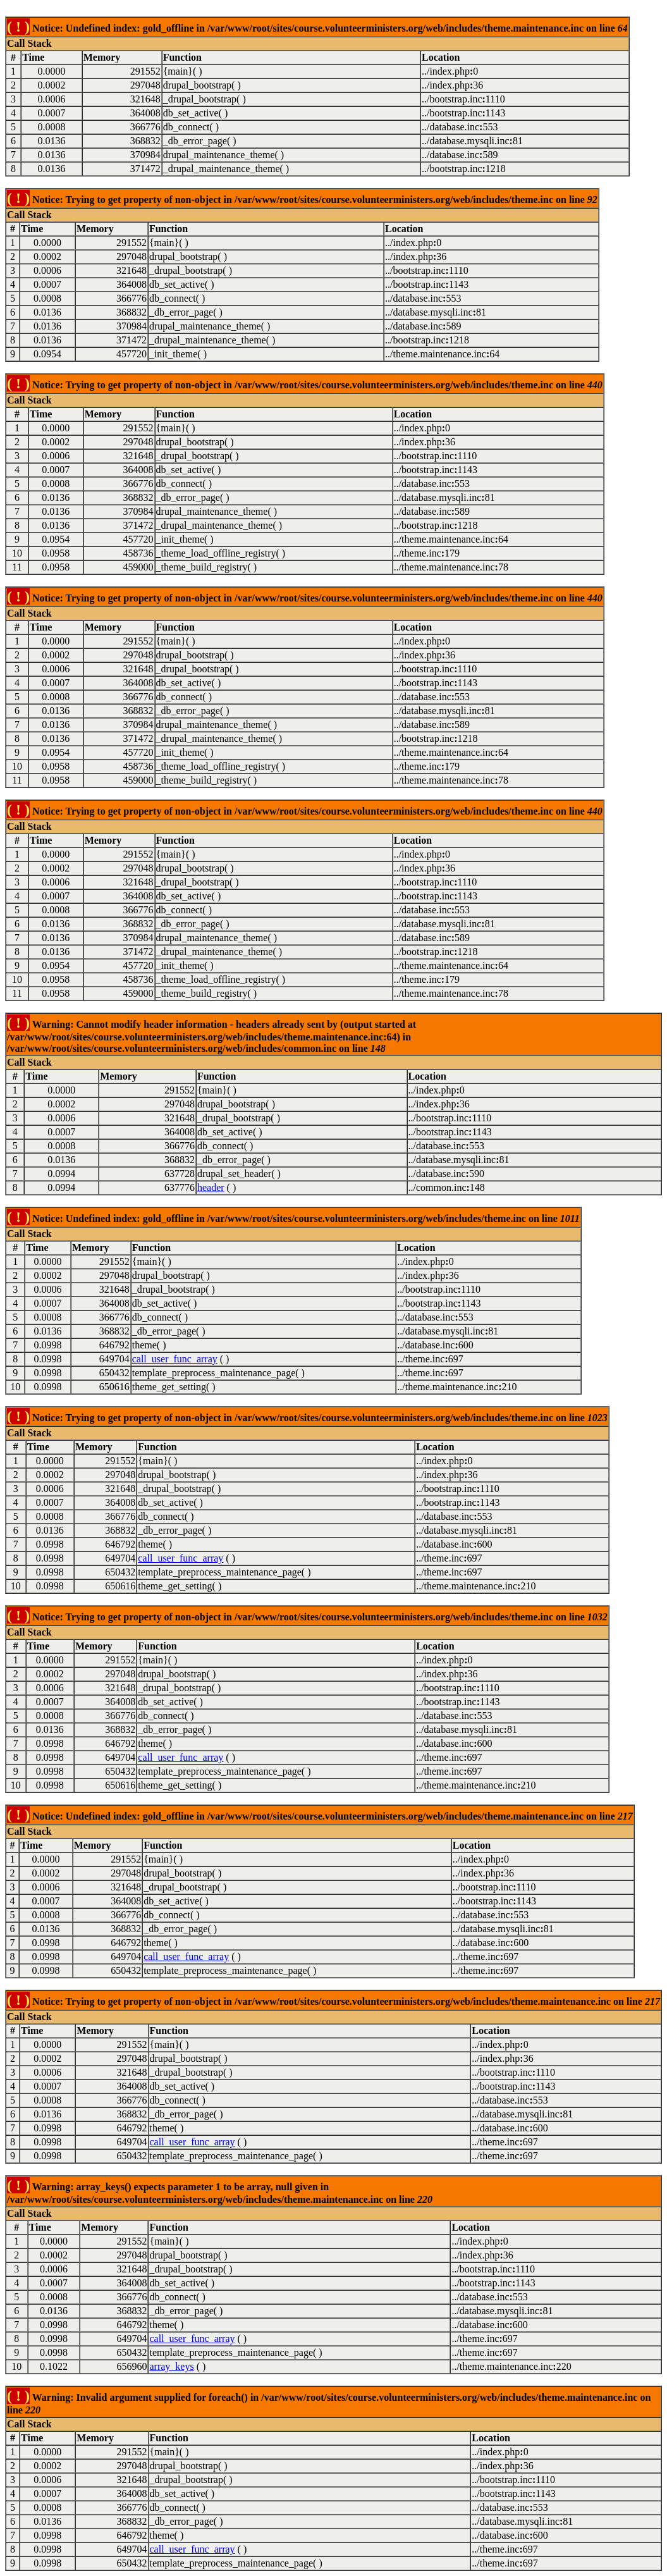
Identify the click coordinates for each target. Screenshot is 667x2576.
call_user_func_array (174, 1358)
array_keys (171, 2366)
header (210, 1187)
